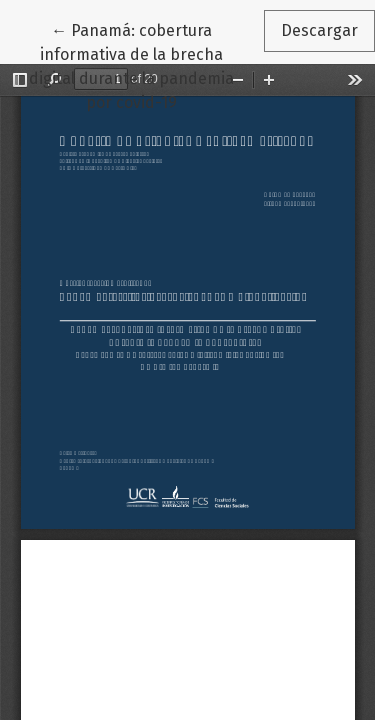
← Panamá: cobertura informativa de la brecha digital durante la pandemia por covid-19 (146, 65)
